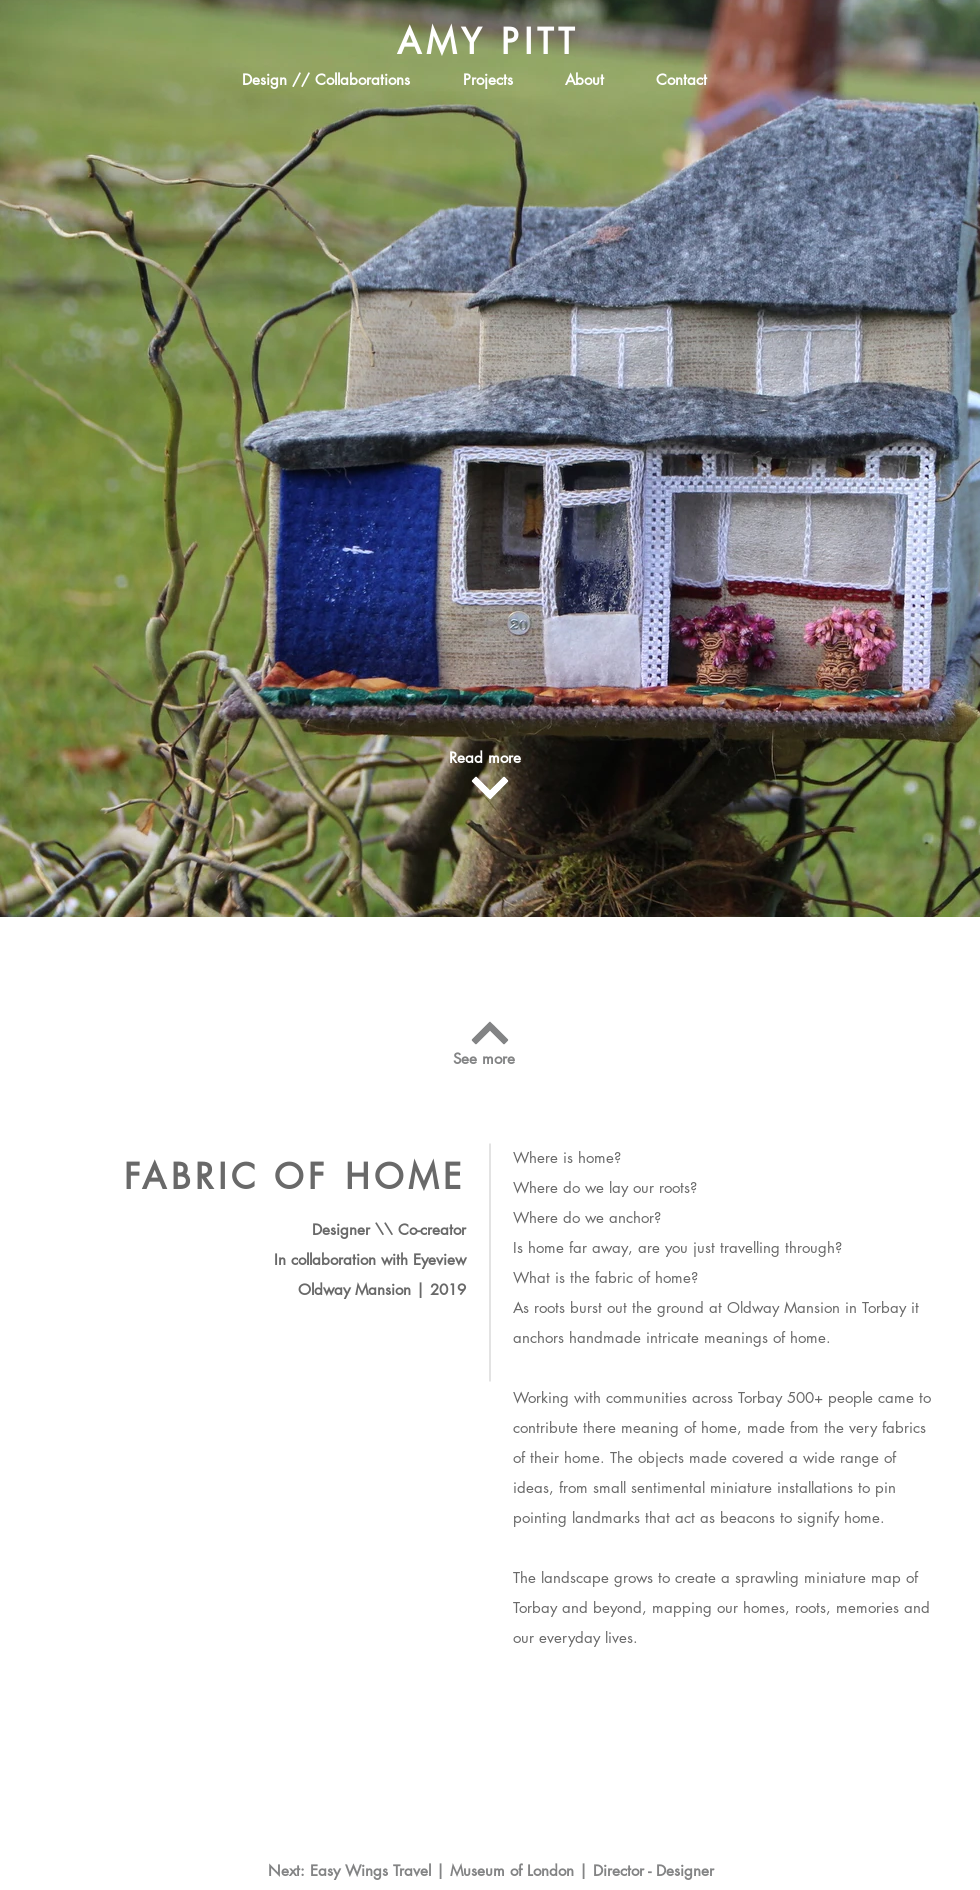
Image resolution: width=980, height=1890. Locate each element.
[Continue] (490, 788)
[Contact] (681, 79)
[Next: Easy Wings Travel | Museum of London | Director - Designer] (490, 1870)
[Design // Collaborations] (326, 79)
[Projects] (488, 79)
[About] (584, 79)
